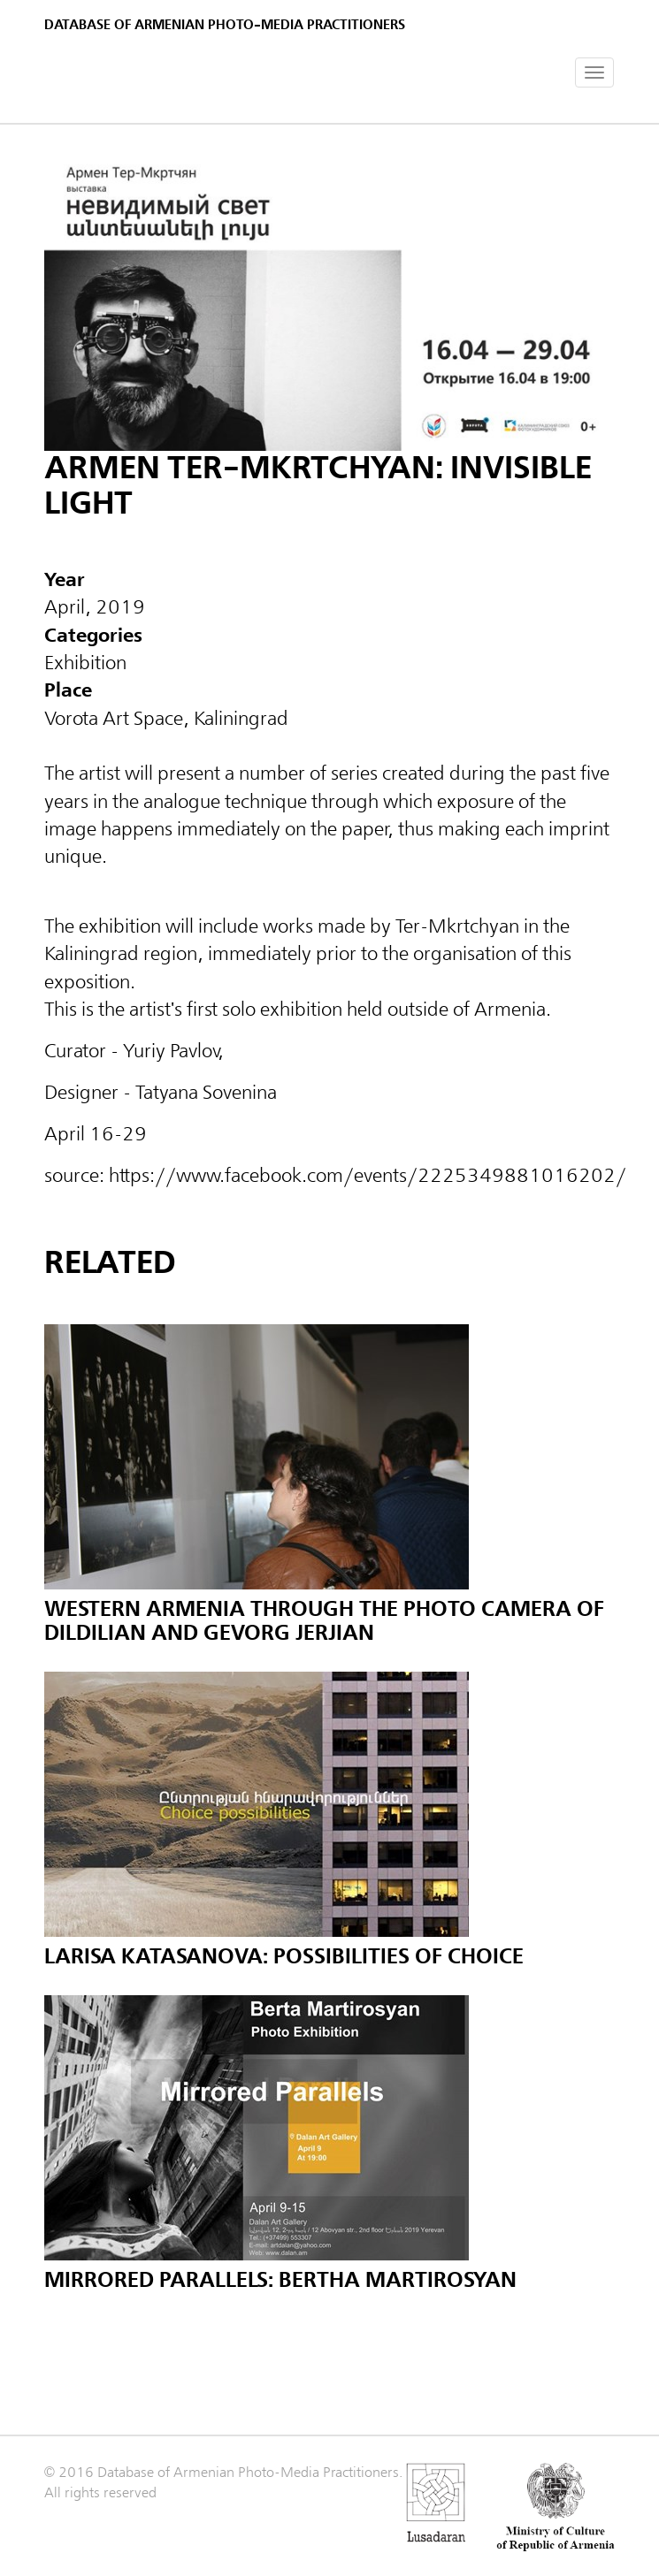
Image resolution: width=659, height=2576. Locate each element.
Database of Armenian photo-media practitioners (224, 25)
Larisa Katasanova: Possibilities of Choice (284, 1957)
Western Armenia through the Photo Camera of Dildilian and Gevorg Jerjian (324, 1621)
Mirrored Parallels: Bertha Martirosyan (280, 2280)
